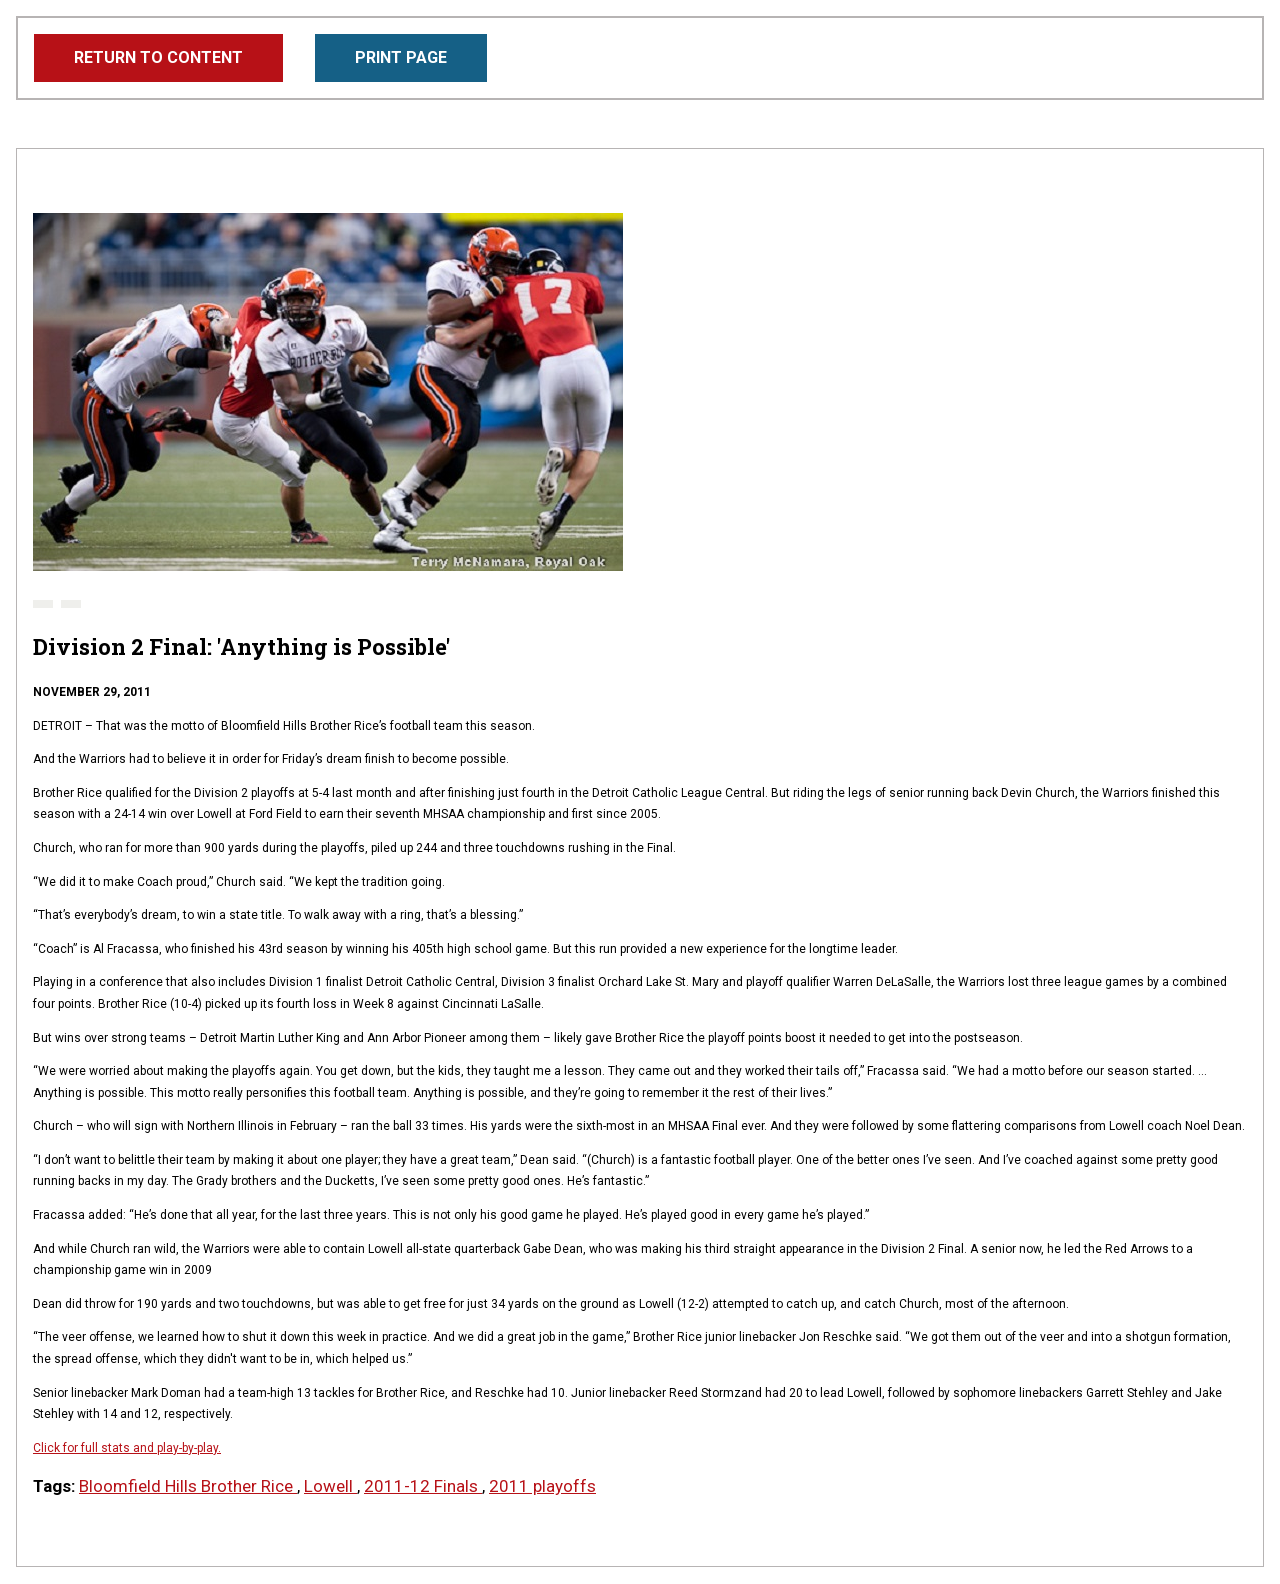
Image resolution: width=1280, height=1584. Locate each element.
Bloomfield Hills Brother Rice (188, 1486)
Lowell (330, 1486)
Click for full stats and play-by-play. (127, 1448)
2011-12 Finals (423, 1486)
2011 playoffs (542, 1486)
